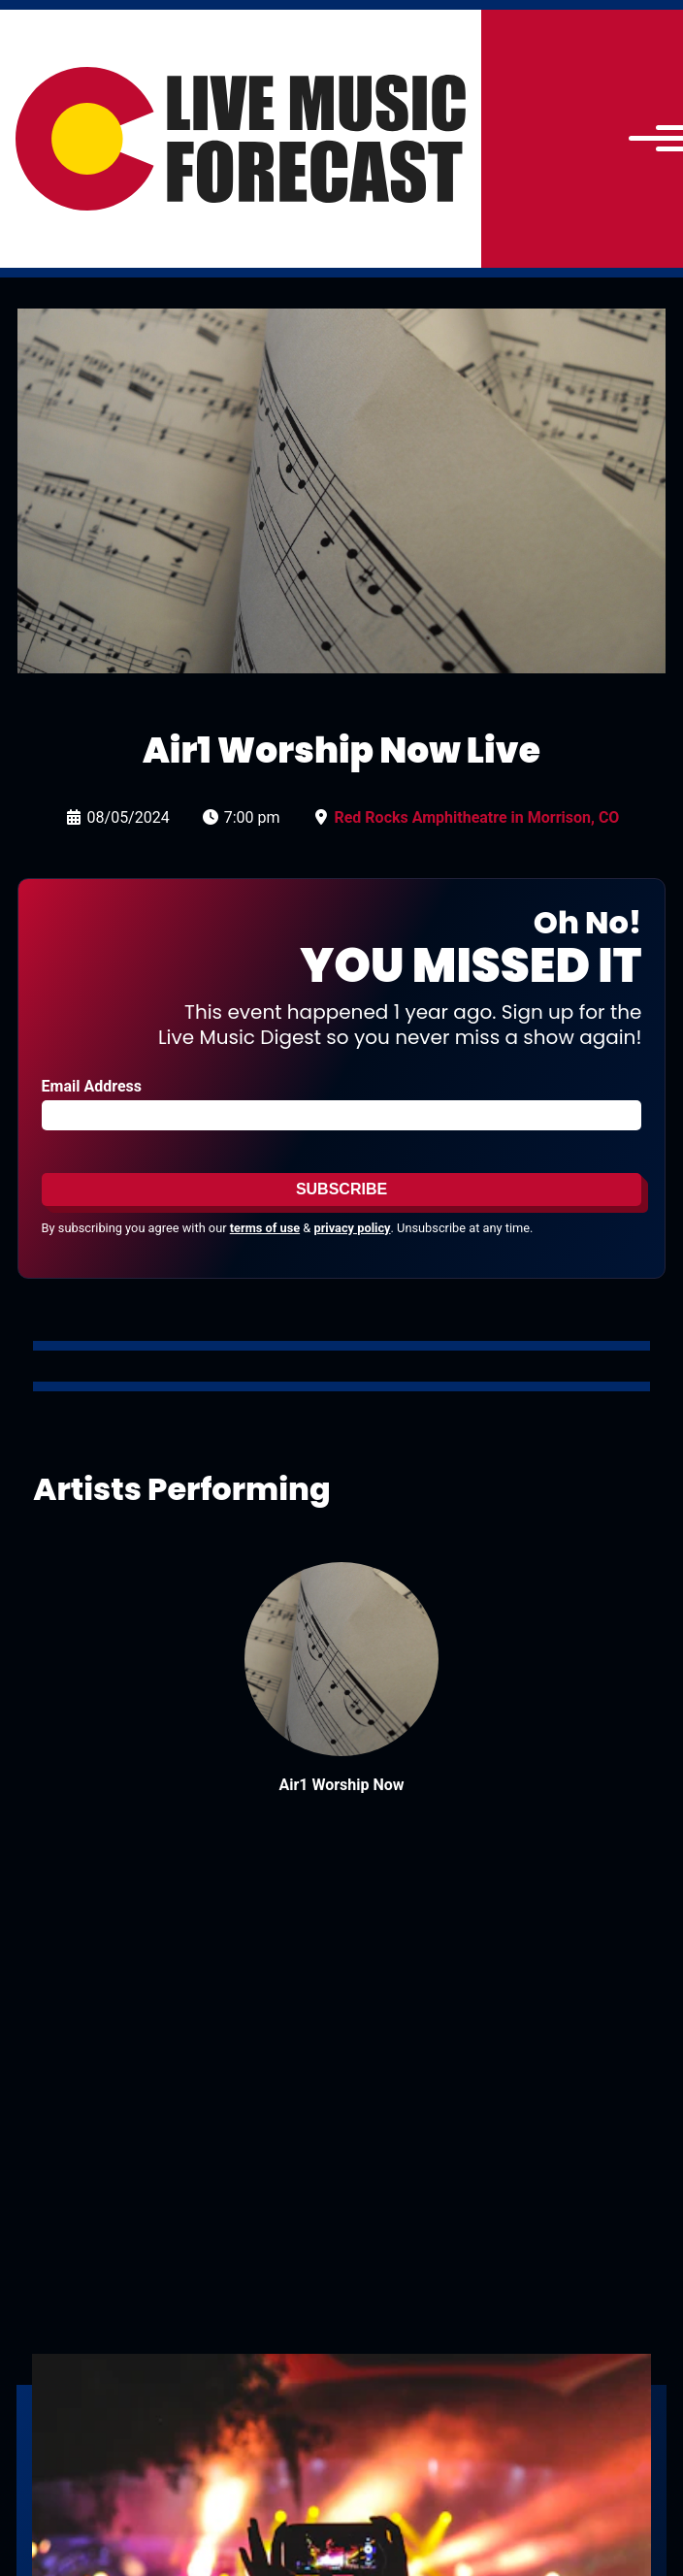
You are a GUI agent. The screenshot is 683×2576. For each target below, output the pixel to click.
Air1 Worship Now (341, 1785)
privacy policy (351, 1228)
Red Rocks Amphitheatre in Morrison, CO (476, 817)
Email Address (92, 1086)
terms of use (265, 1228)
